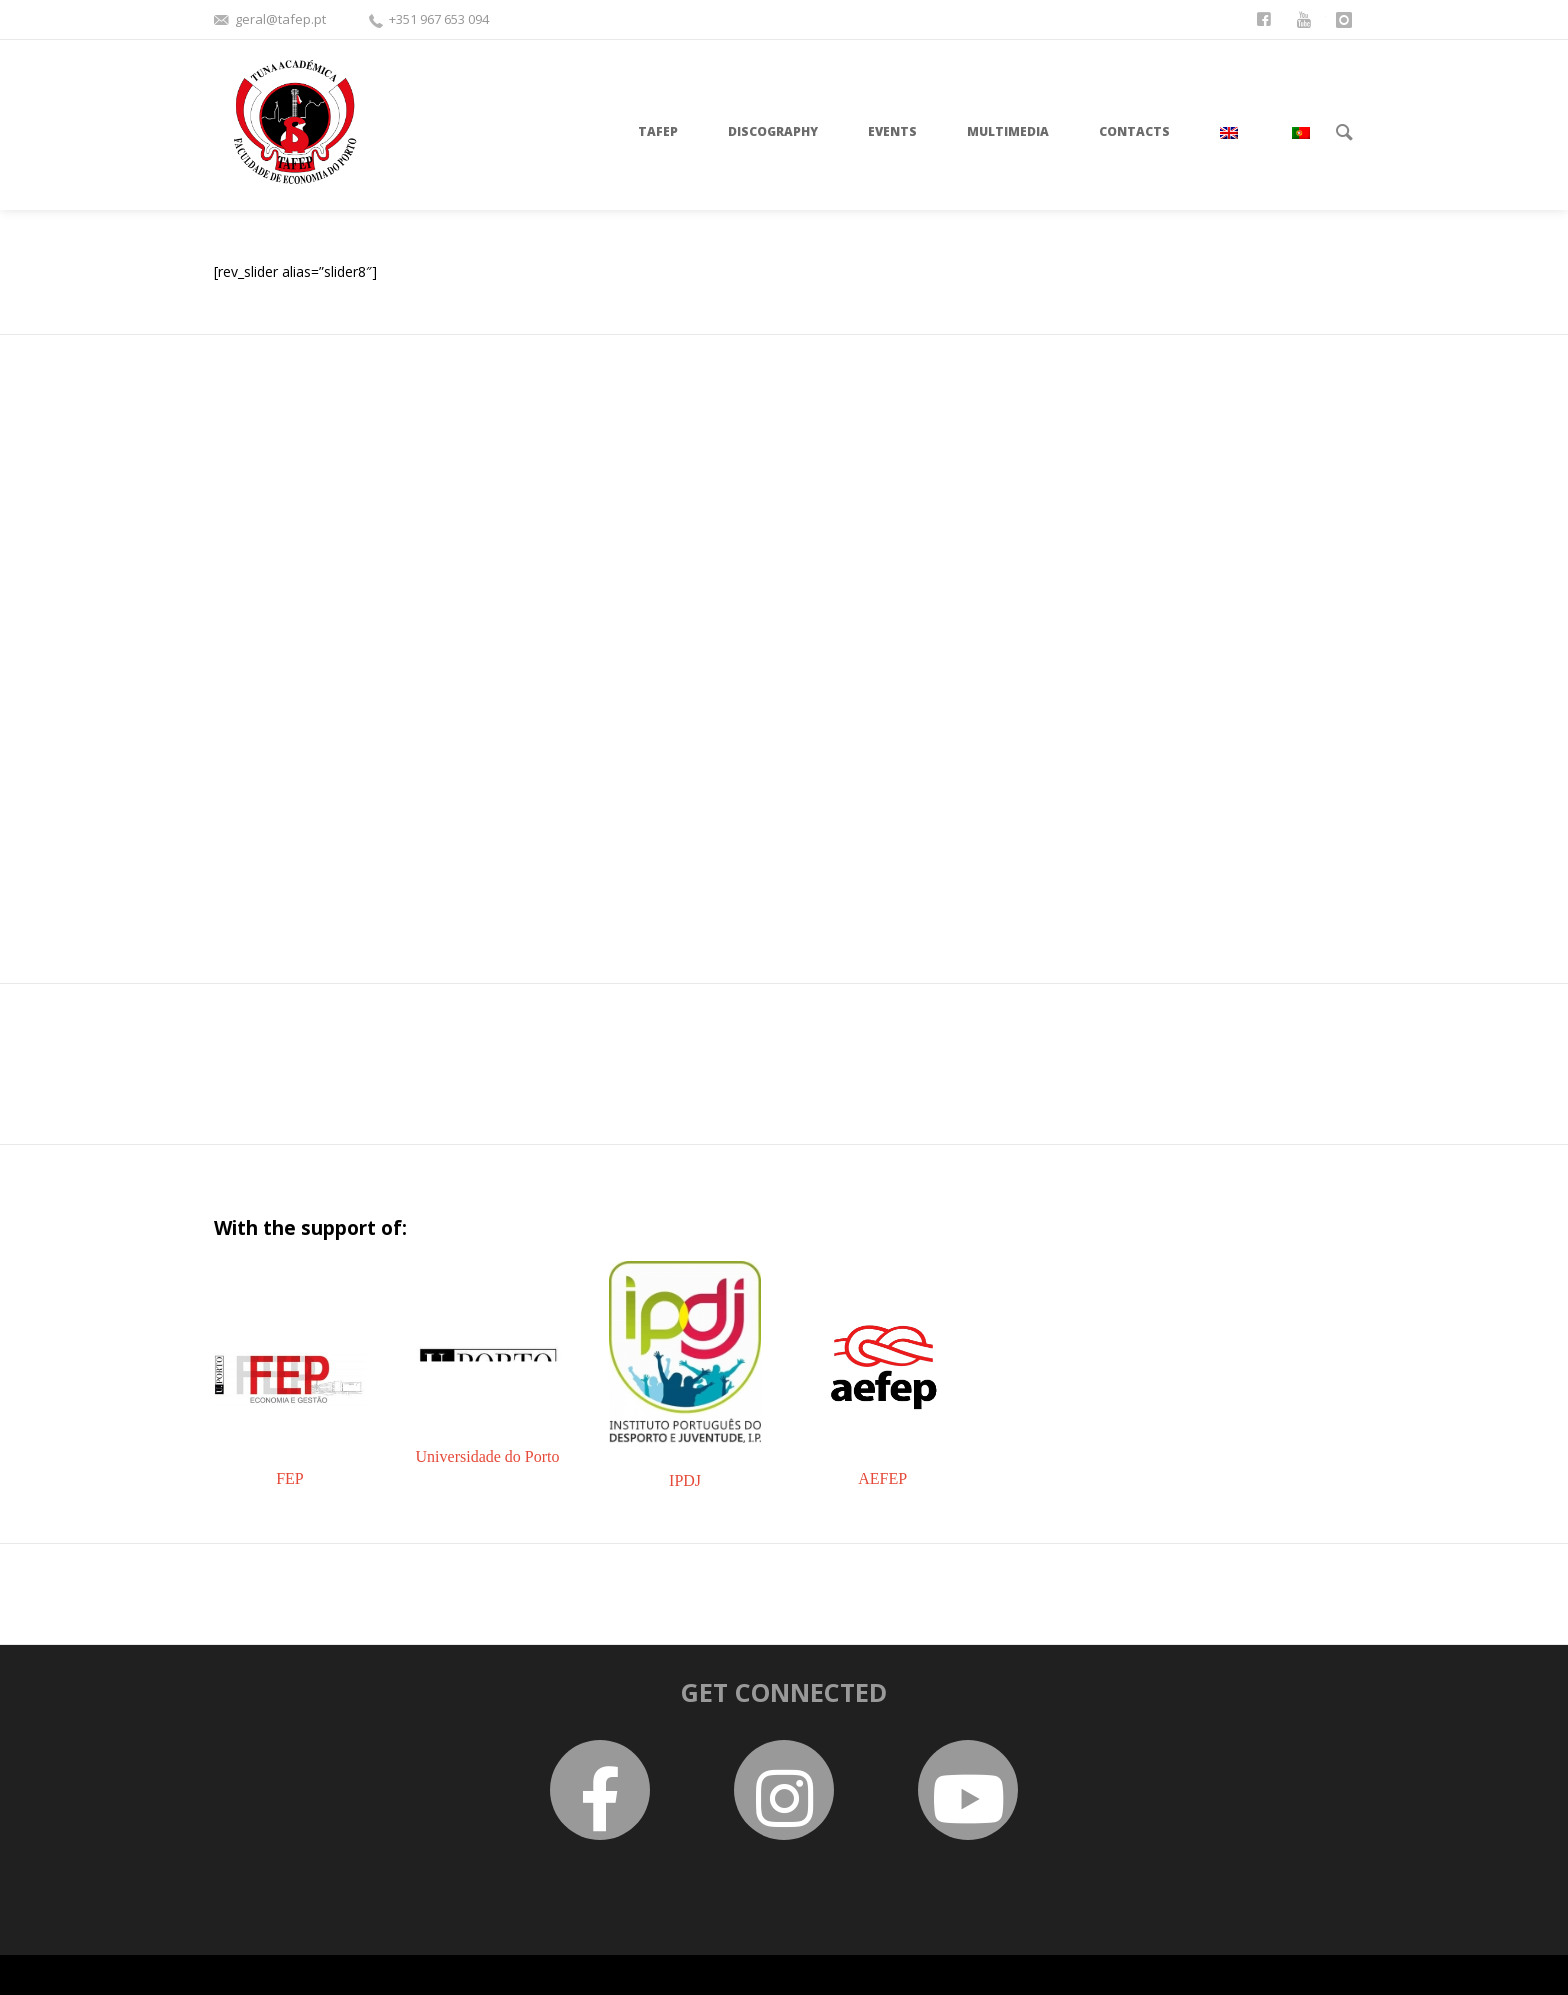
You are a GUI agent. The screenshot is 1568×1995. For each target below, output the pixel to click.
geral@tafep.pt (280, 19)
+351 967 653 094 (439, 19)
